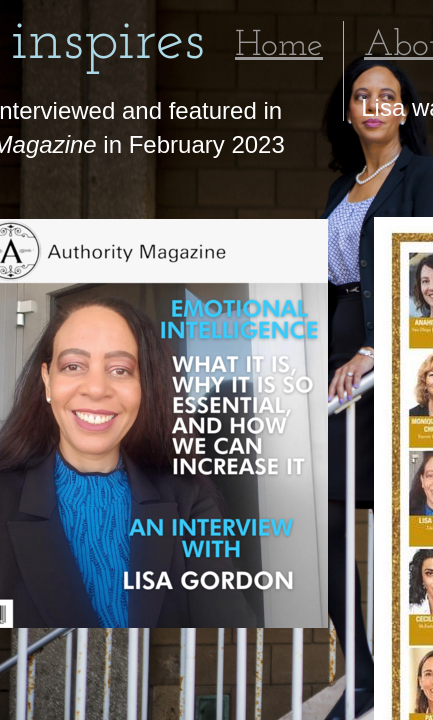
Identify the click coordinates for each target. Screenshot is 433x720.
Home (279, 46)
